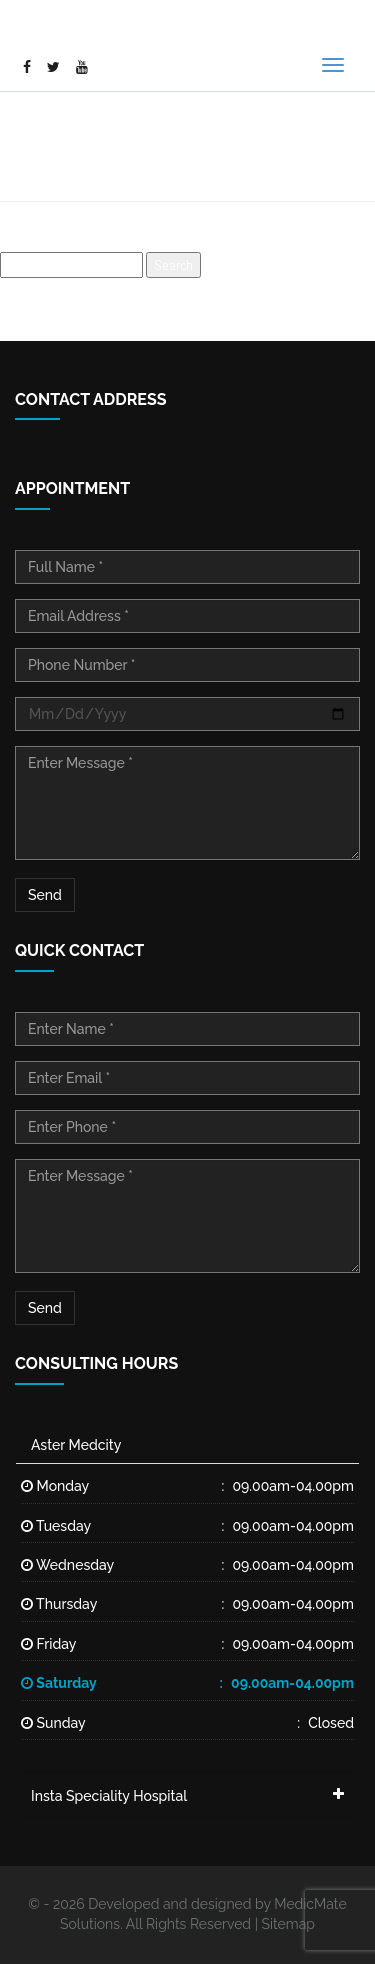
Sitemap (287, 1924)
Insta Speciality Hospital (109, 1796)
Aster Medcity (76, 1445)
